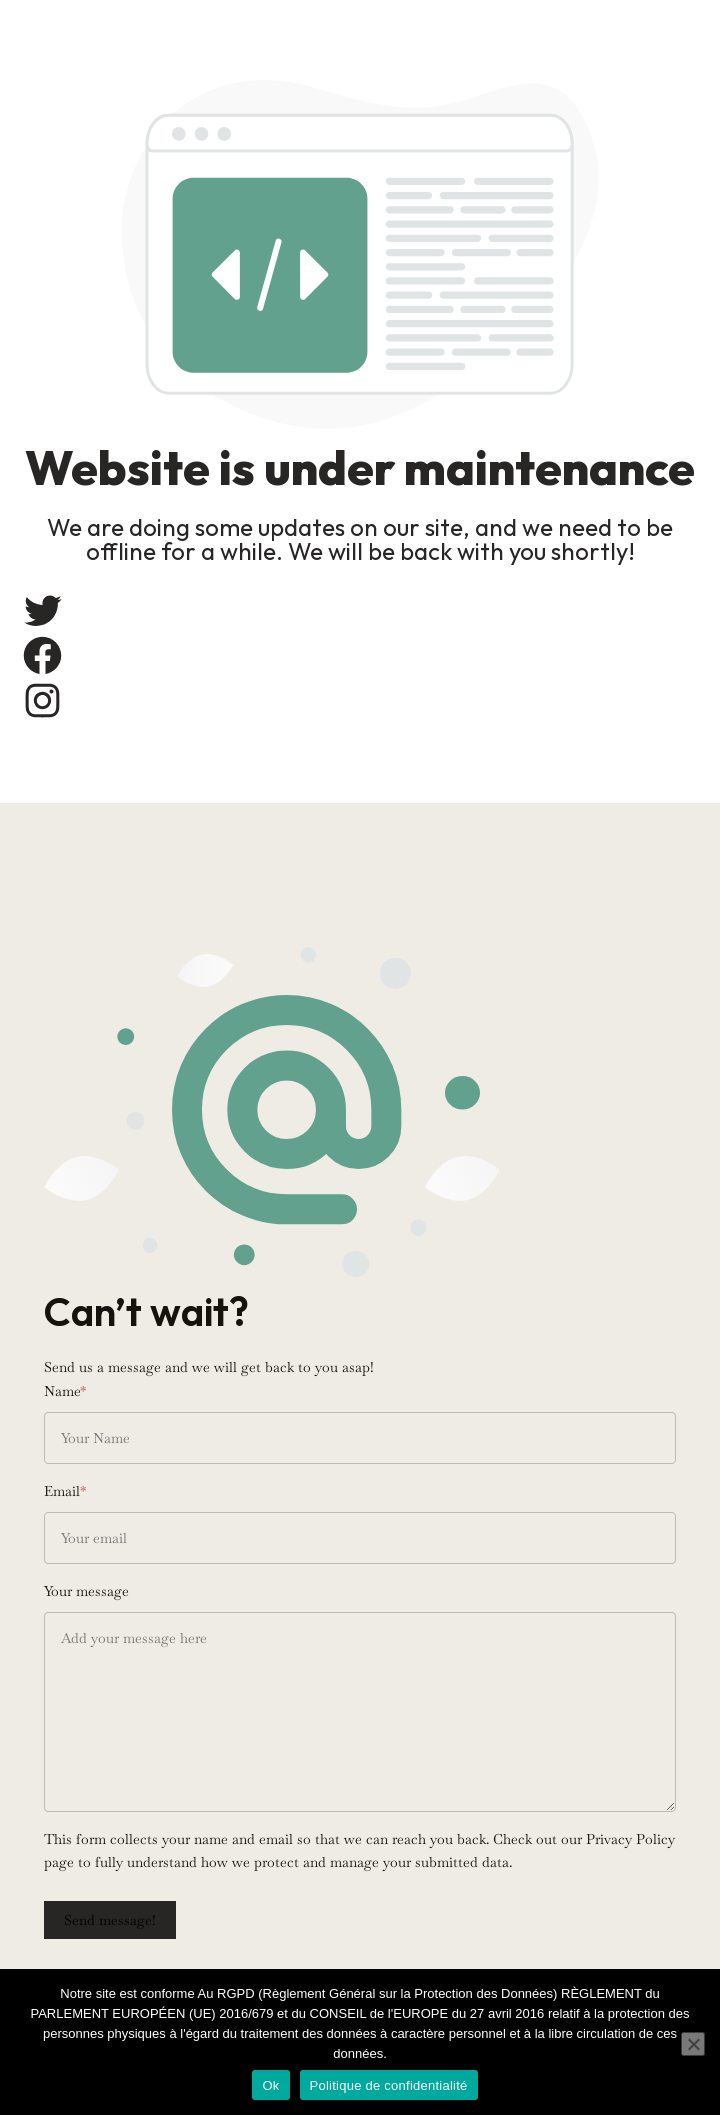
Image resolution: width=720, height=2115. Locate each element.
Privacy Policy (630, 1839)
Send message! (110, 1920)
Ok (270, 2085)
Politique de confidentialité (389, 2085)
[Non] (693, 2044)
